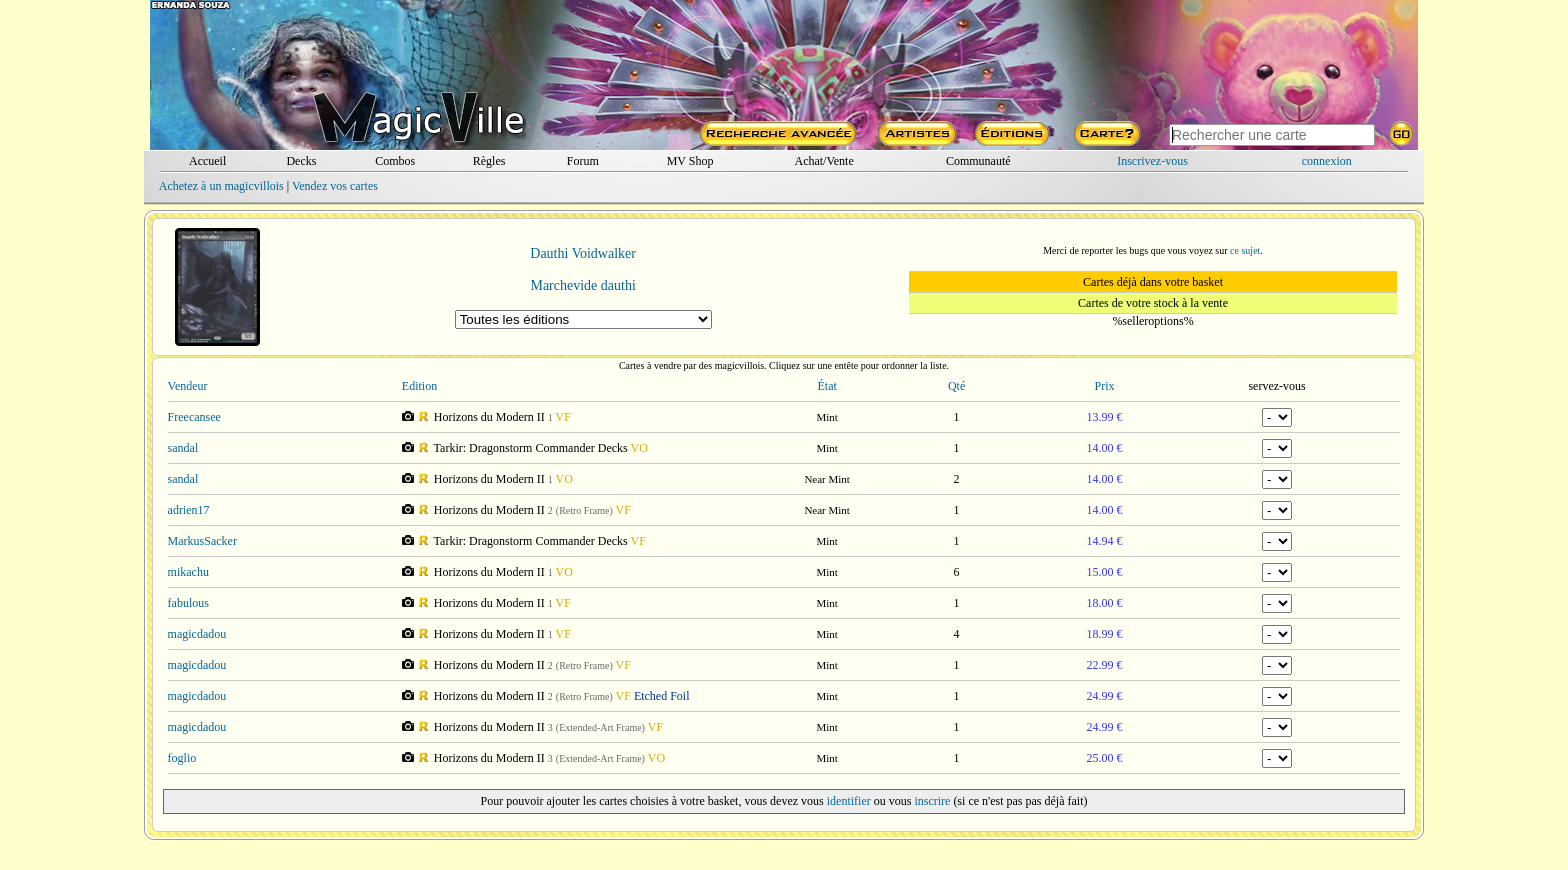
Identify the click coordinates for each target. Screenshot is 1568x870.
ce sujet (1245, 250)
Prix (1105, 386)
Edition (419, 386)
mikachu (188, 572)
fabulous (188, 603)
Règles (489, 161)
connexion (1327, 161)
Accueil (207, 161)
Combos (395, 161)
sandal (183, 448)
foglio (182, 758)
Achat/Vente (823, 161)
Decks (301, 161)
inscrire (932, 801)
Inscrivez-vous (1152, 161)
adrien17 (189, 510)
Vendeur (188, 386)
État (826, 386)
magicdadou (197, 634)
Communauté (978, 161)
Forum (583, 161)
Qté (956, 386)
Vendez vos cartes (335, 186)
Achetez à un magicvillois (221, 186)
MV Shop (690, 161)
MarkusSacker (202, 541)
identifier (849, 801)
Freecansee (194, 417)
